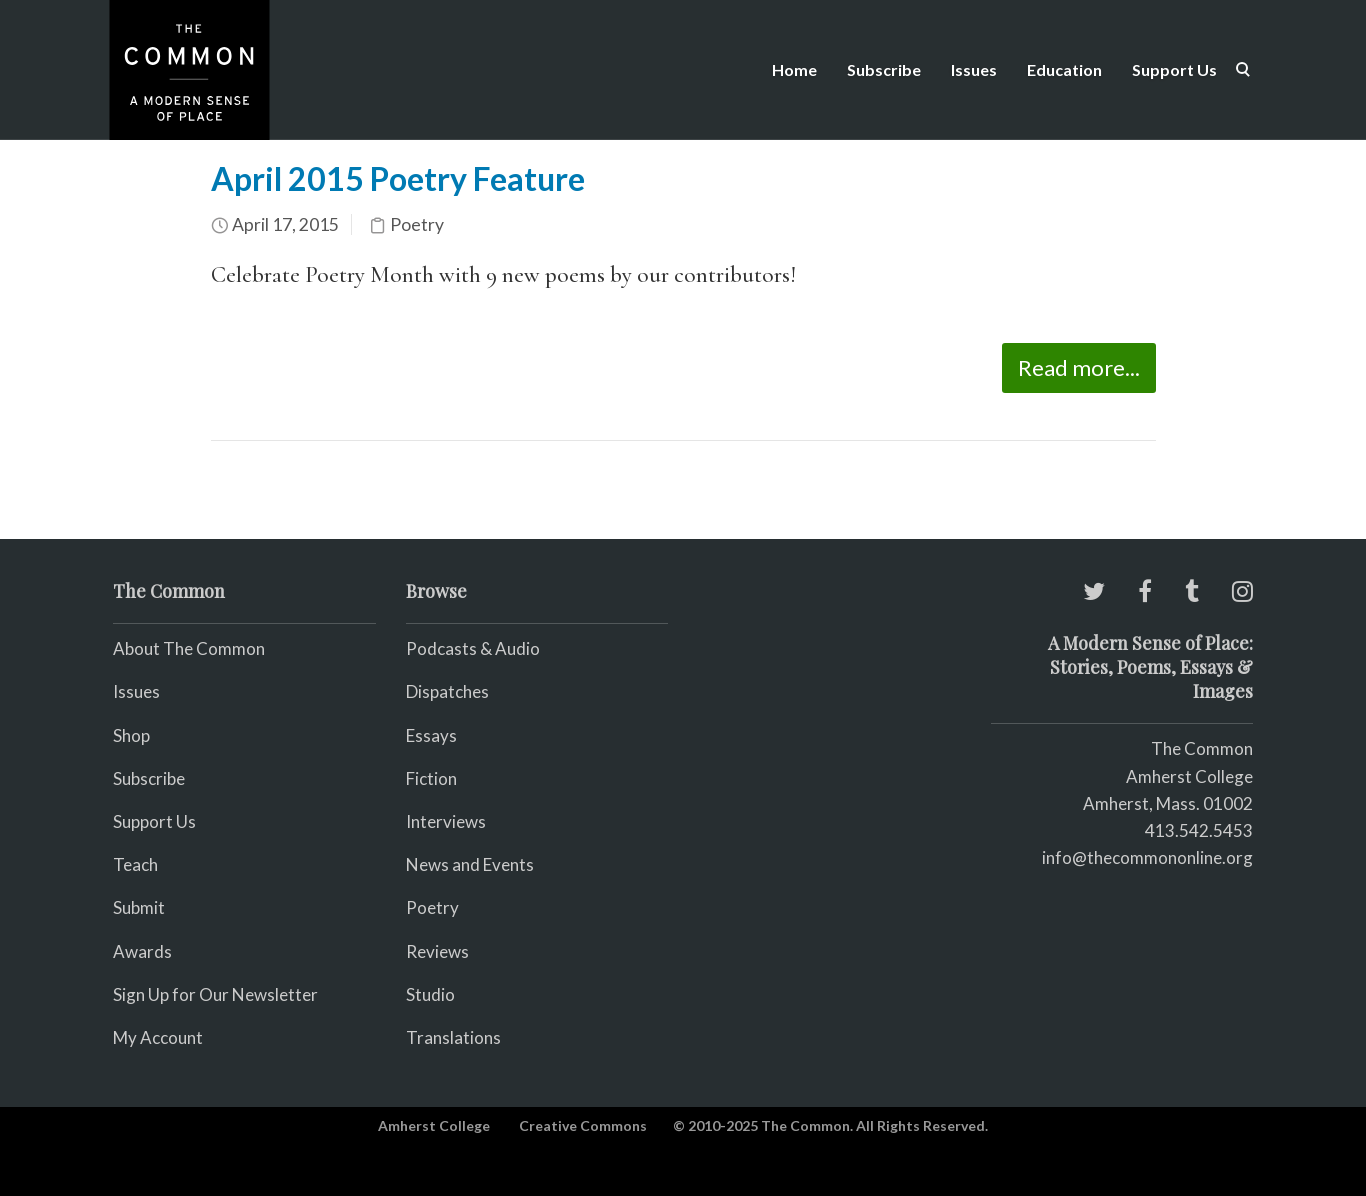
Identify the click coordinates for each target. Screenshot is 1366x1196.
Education (1064, 69)
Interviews (446, 821)
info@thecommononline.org (1147, 857)
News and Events (470, 864)
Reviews (437, 951)
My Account (158, 1037)
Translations (453, 1037)
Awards (142, 951)
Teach (135, 864)
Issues (974, 69)
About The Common (189, 648)
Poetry (417, 224)
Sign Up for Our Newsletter (215, 994)
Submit (139, 907)
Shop (131, 735)
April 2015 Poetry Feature (398, 178)
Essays (431, 735)
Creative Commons (583, 1125)
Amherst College (434, 1125)
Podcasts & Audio (473, 648)
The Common (1202, 748)
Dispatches (447, 691)
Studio (430, 994)
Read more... (1079, 367)
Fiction (431, 778)
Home (794, 69)
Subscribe (884, 69)
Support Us (1174, 69)
